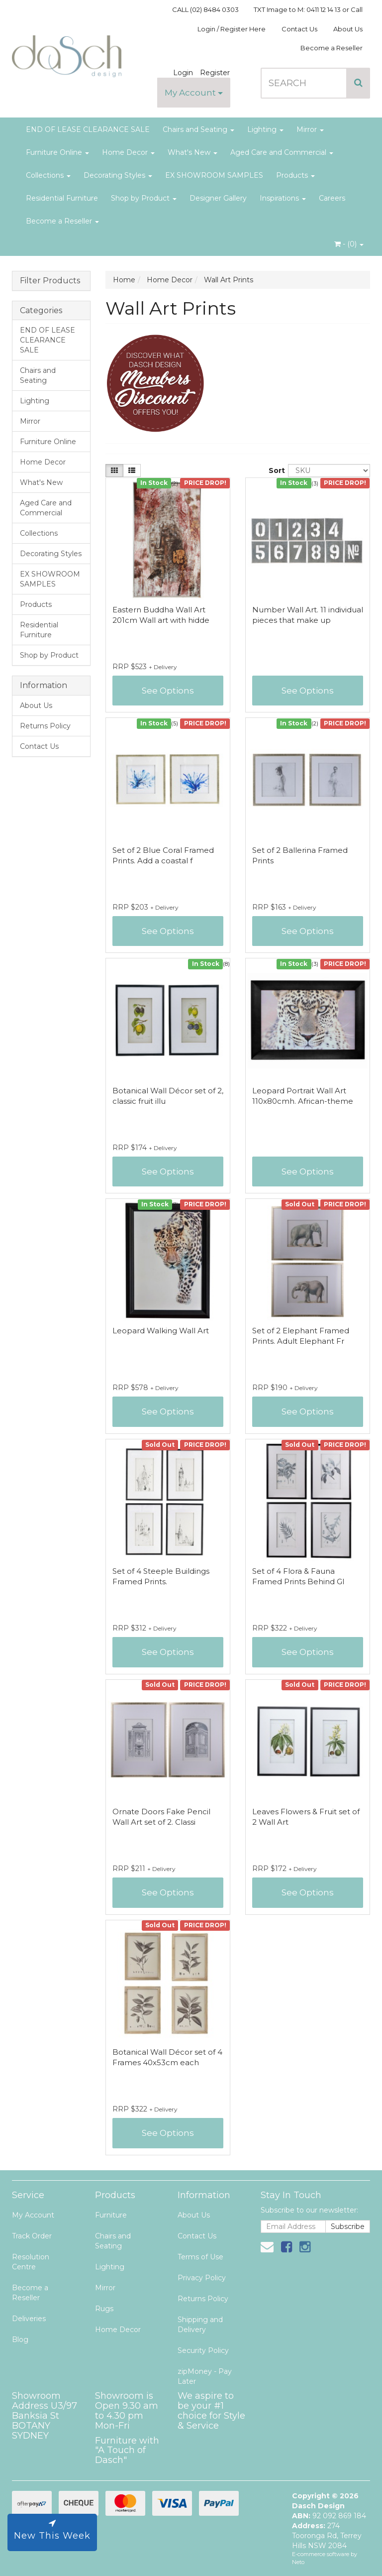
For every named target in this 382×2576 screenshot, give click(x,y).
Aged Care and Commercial (281, 152)
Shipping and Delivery (200, 2324)
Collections (48, 175)
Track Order (32, 2235)
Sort (275, 470)
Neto (298, 2562)
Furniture (111, 2215)
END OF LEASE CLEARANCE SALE (88, 129)
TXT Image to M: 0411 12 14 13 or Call (308, 9)
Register (215, 72)
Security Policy (203, 2350)
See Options (168, 691)
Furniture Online (57, 152)
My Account (194, 93)
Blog (20, 2339)
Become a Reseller (331, 48)
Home (124, 279)
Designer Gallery (218, 198)
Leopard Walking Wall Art (160, 1330)
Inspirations (283, 198)
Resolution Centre (30, 2261)
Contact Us (299, 29)
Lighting (265, 129)
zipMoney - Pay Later (205, 2376)
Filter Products (50, 280)
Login (183, 72)
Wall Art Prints (228, 279)
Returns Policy (45, 725)
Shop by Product (144, 198)
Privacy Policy (202, 2277)
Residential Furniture (62, 198)
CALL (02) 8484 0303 (205, 9)
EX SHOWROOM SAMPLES (214, 175)
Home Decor (128, 152)
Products (295, 175)
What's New (192, 152)
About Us (348, 29)
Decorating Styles (118, 175)
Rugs (104, 2308)
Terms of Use (200, 2256)
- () (349, 243)
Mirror (310, 129)
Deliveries (29, 2318)
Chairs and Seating (198, 129)
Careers (332, 198)
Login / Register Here (231, 29)
